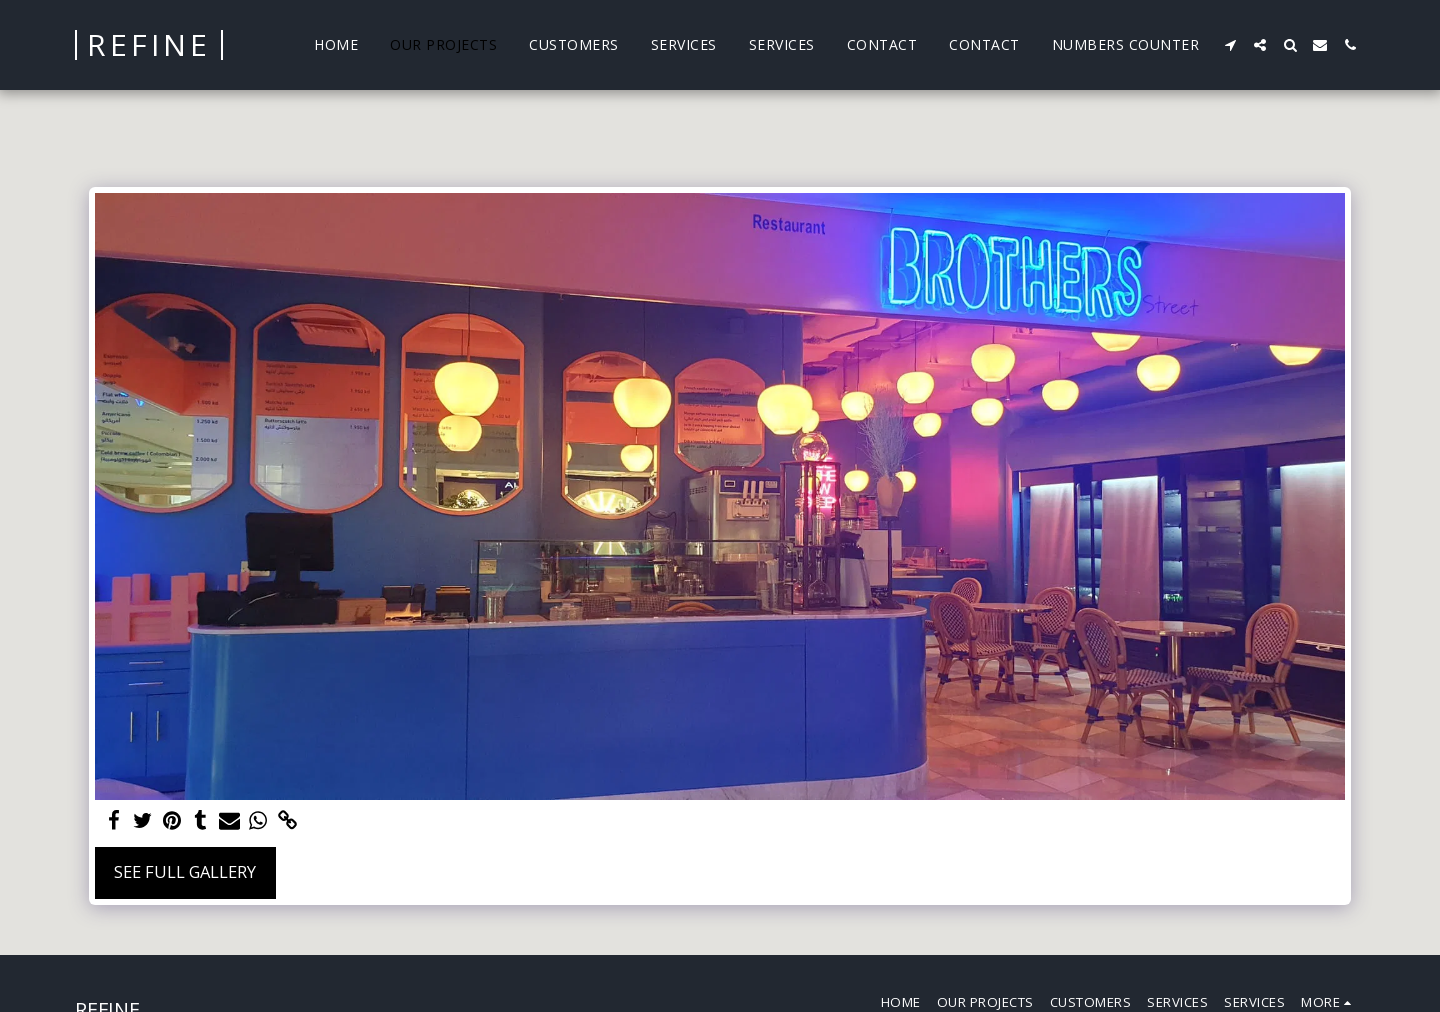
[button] (1230, 45)
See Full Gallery (185, 871)
